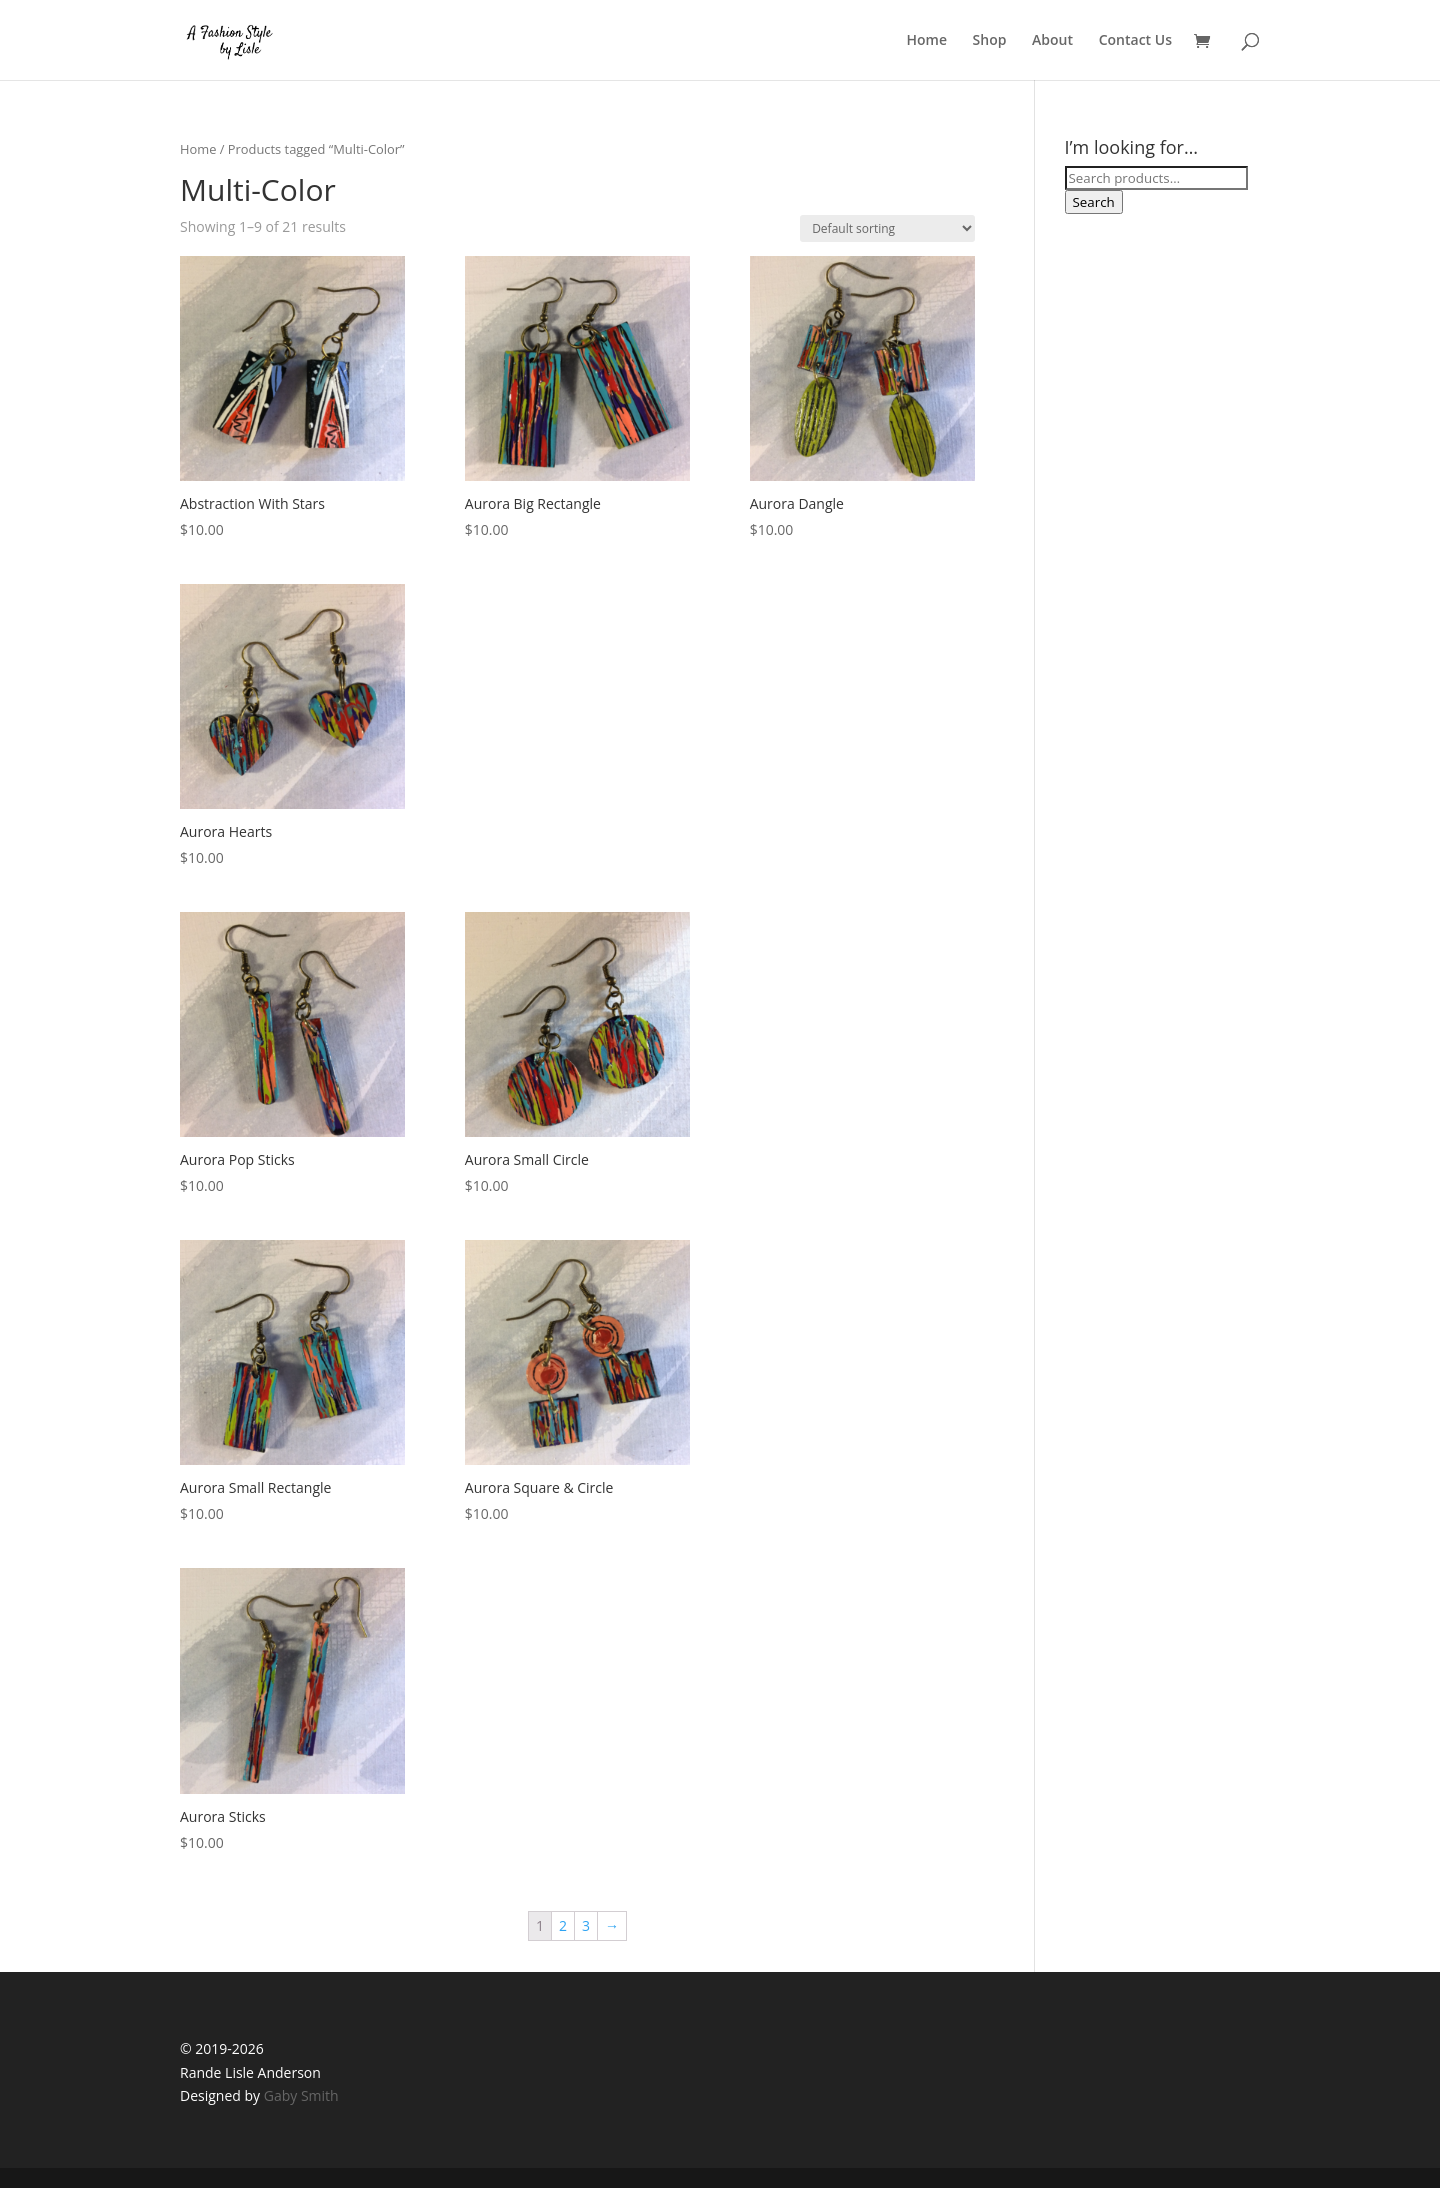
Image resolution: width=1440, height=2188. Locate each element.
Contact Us (1135, 41)
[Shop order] (887, 228)
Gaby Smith (301, 2095)
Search (1094, 202)
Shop (990, 41)
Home (926, 41)
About (1052, 41)
